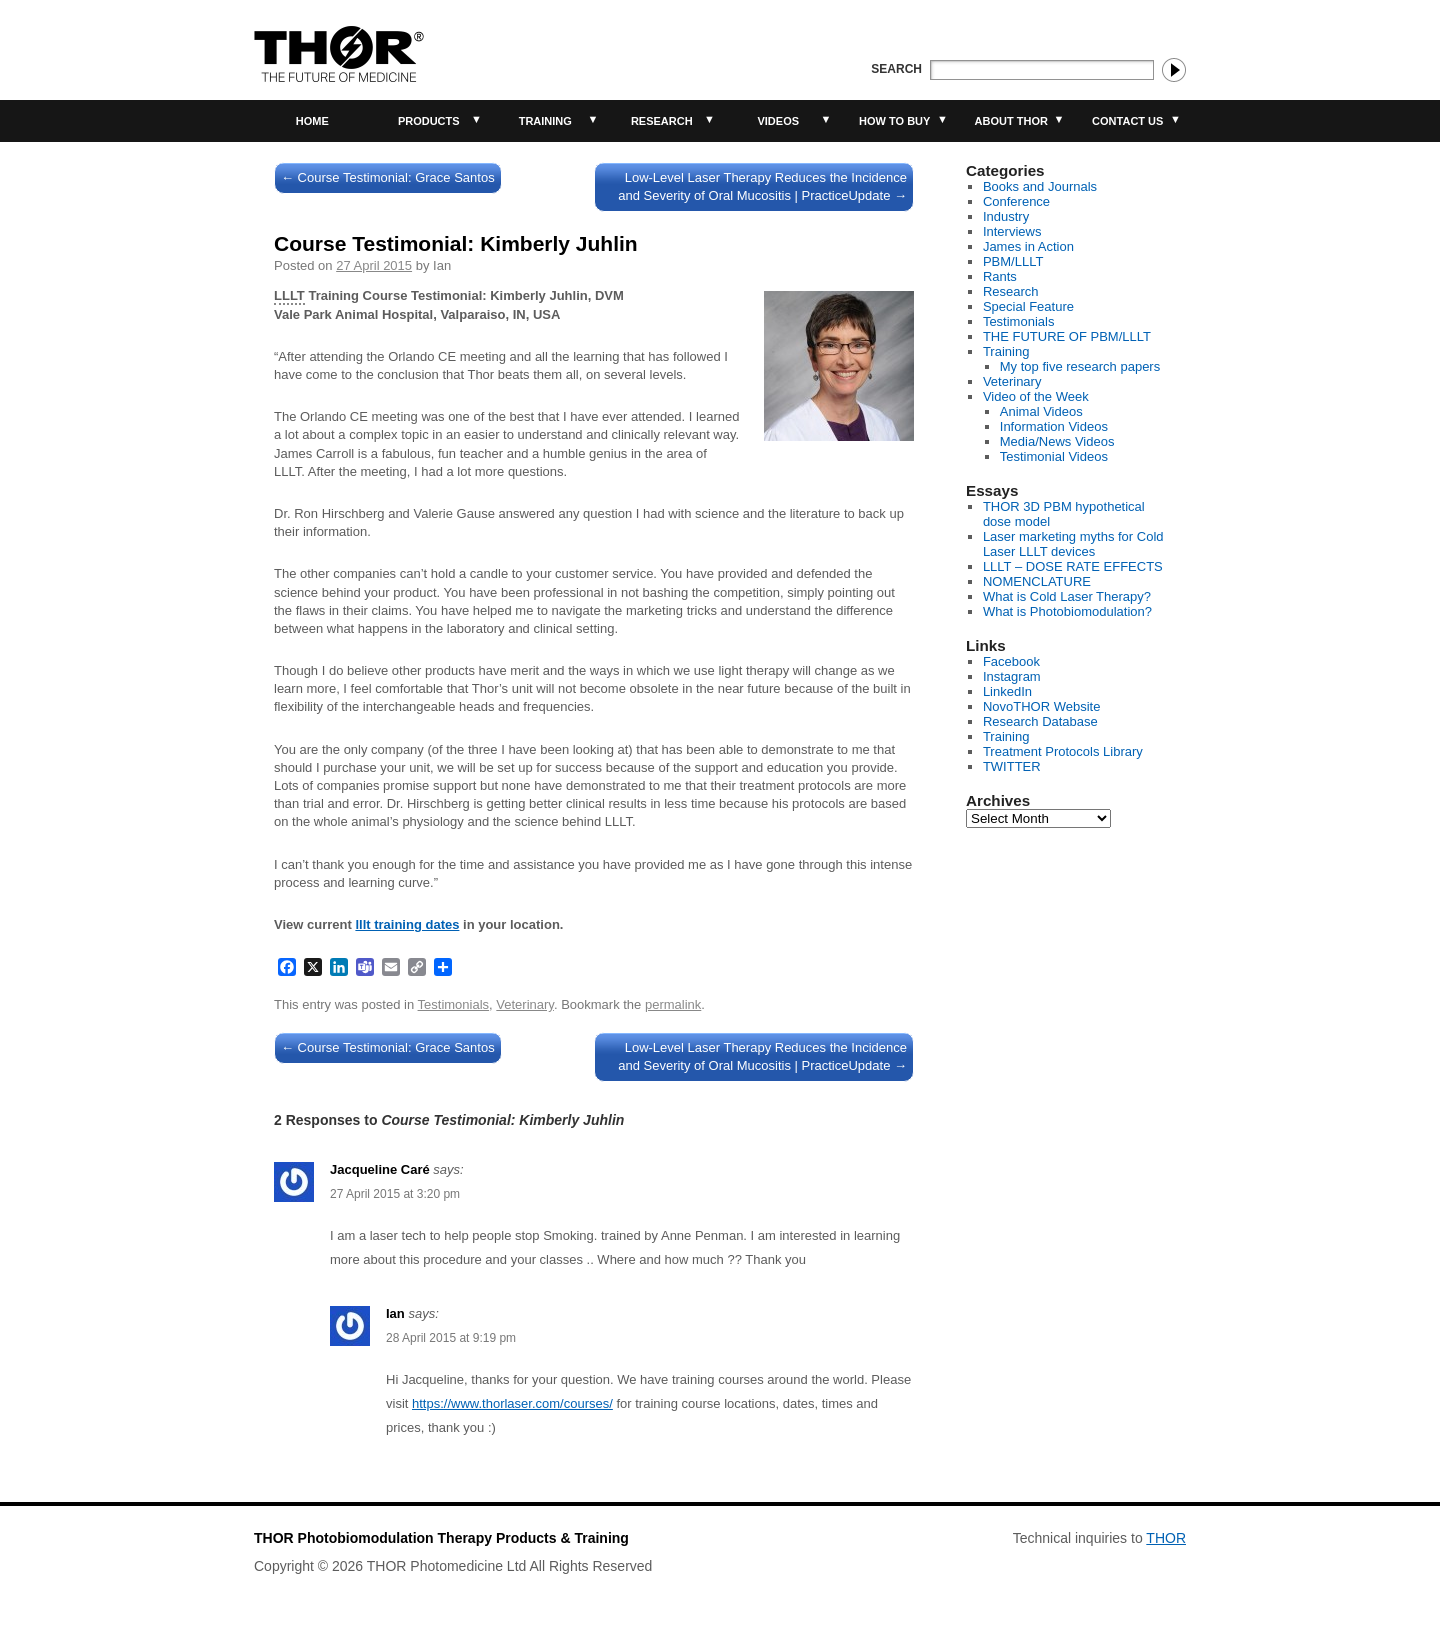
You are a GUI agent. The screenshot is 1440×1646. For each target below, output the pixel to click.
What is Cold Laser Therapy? (1067, 596)
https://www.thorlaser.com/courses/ (512, 1403)
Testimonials (454, 1004)
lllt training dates (407, 924)
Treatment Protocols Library (1063, 751)
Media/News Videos (1057, 441)
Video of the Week (1036, 396)
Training (545, 121)
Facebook (1011, 661)
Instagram (1012, 676)
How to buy (894, 121)
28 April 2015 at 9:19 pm (451, 1338)
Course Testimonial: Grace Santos (388, 177)
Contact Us (1127, 121)
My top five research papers (1080, 366)
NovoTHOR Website (1042, 706)
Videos (778, 121)
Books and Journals (1040, 186)
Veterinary (525, 1004)
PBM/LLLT (1013, 261)
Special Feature (1028, 306)
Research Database (1040, 721)
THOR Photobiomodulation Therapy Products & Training (441, 1538)
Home (312, 121)
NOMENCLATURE (1037, 581)
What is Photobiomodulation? (1067, 611)
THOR (1166, 1538)
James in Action (1028, 246)
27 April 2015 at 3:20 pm (395, 1194)
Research (662, 121)
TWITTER (1012, 766)
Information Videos (1054, 426)
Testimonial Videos (1054, 456)
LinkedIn (1007, 691)
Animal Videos (1041, 411)
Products (429, 121)
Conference (1016, 201)
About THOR (1011, 121)
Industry (1006, 216)
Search (896, 69)
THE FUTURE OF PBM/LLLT (1067, 336)
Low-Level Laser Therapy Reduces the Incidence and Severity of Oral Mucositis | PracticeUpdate (762, 186)
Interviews (1012, 231)
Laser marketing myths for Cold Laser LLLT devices (1073, 544)
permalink (673, 1004)
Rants (1000, 276)
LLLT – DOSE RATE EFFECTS (1073, 566)
